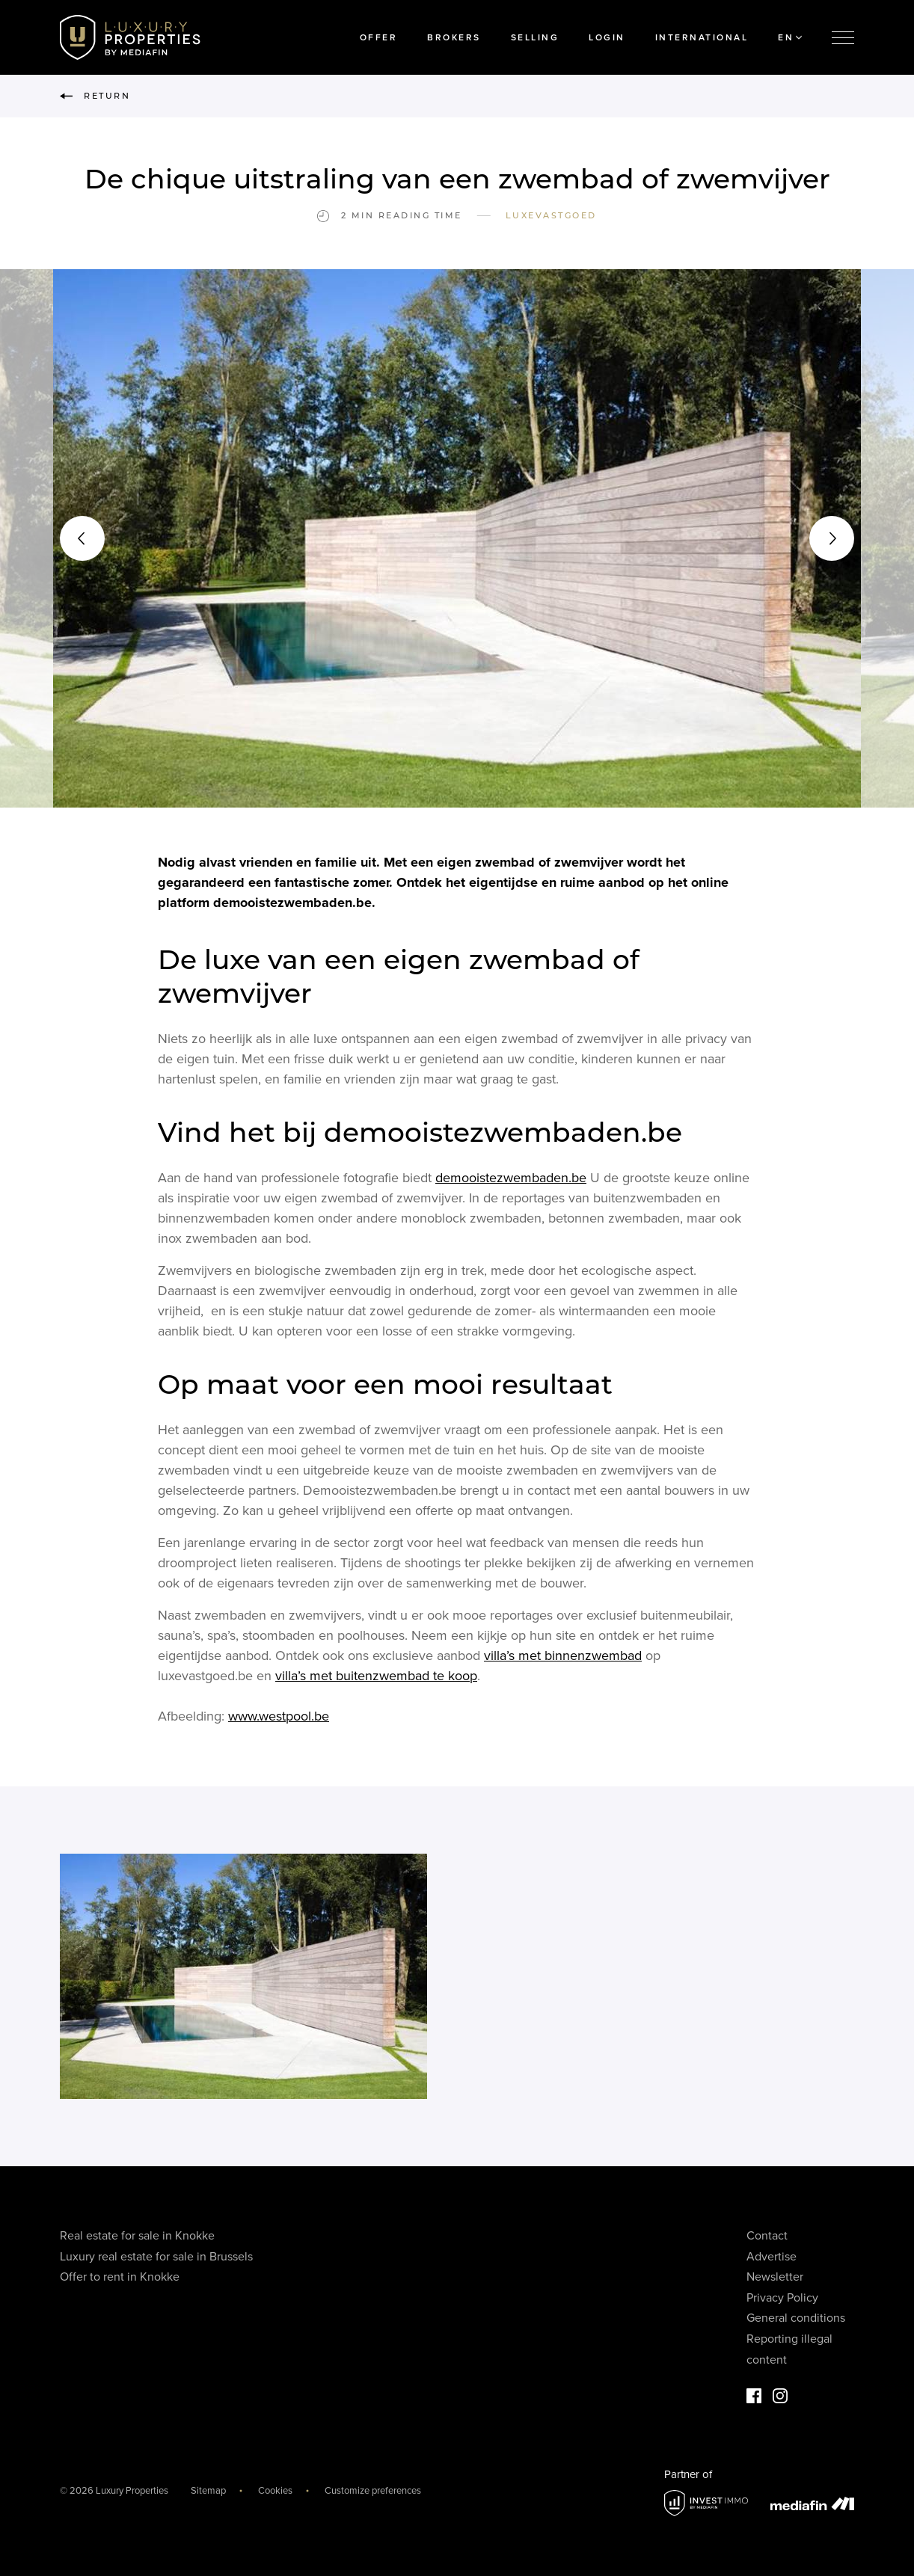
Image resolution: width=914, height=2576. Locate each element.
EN (790, 37)
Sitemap (208, 2491)
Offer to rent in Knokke (120, 2276)
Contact (767, 2235)
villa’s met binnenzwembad (563, 1659)
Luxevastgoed (551, 215)
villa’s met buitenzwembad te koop (376, 1679)
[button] (82, 538)
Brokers (454, 37)
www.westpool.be (278, 1720)
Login (607, 37)
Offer (379, 37)
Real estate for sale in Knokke (137, 2235)
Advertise (771, 2256)
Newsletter (774, 2276)
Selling (535, 37)
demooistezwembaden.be (510, 1181)
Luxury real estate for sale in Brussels (156, 2256)
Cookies (275, 2491)
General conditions (795, 2318)
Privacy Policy (782, 2297)
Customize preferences (373, 2491)
